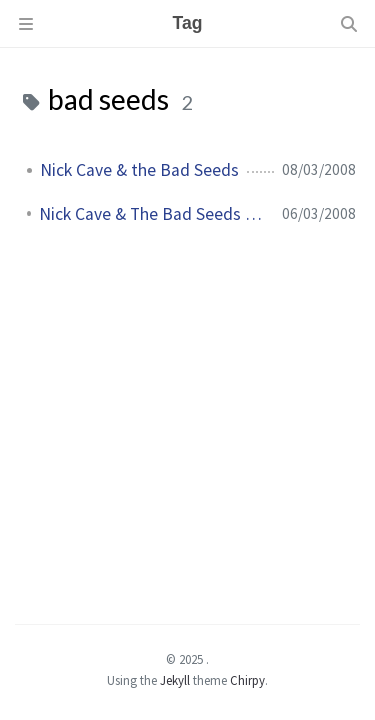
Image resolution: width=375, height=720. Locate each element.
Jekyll (175, 680)
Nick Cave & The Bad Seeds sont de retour (152, 214)
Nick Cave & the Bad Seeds (139, 170)
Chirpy (247, 680)
